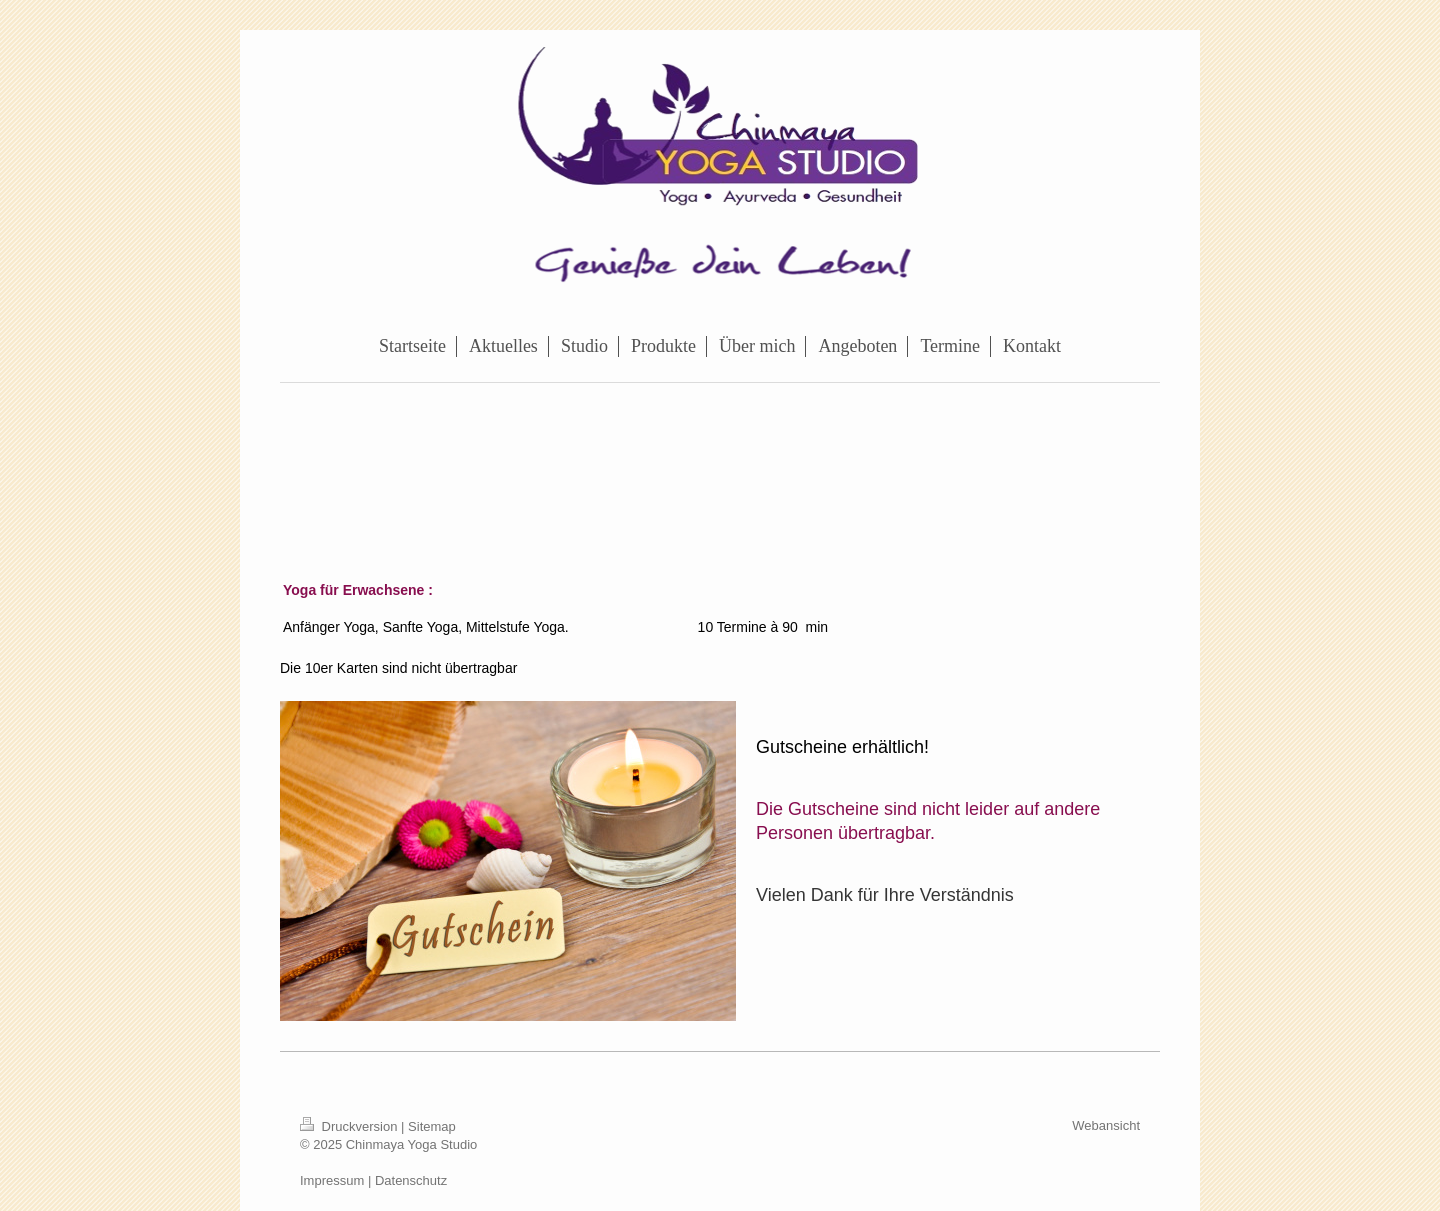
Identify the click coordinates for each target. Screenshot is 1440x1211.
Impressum (332, 1180)
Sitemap (432, 1126)
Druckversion (350, 1126)
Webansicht (1106, 1125)
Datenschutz (411, 1180)
